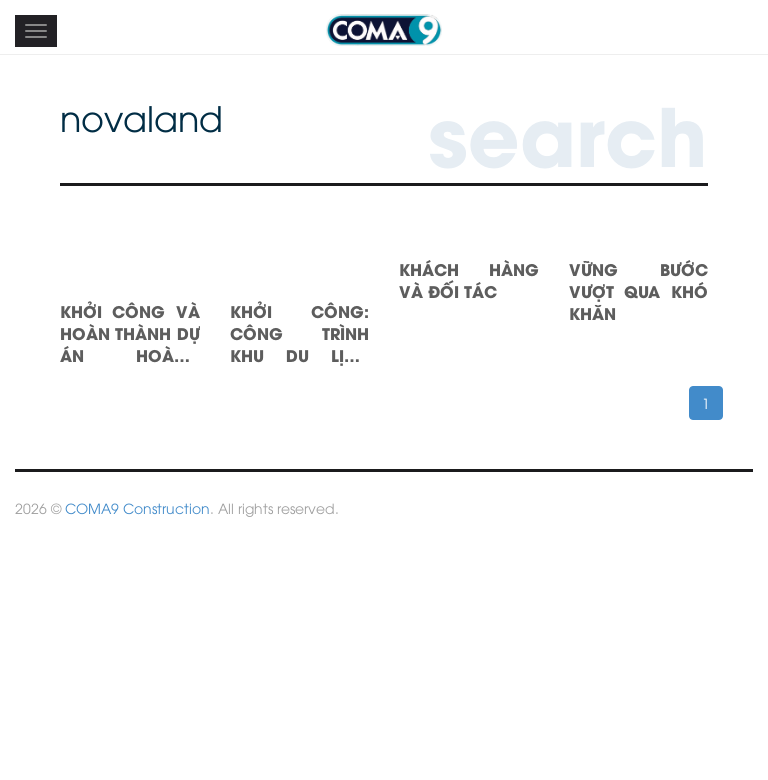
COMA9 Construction (137, 507)
